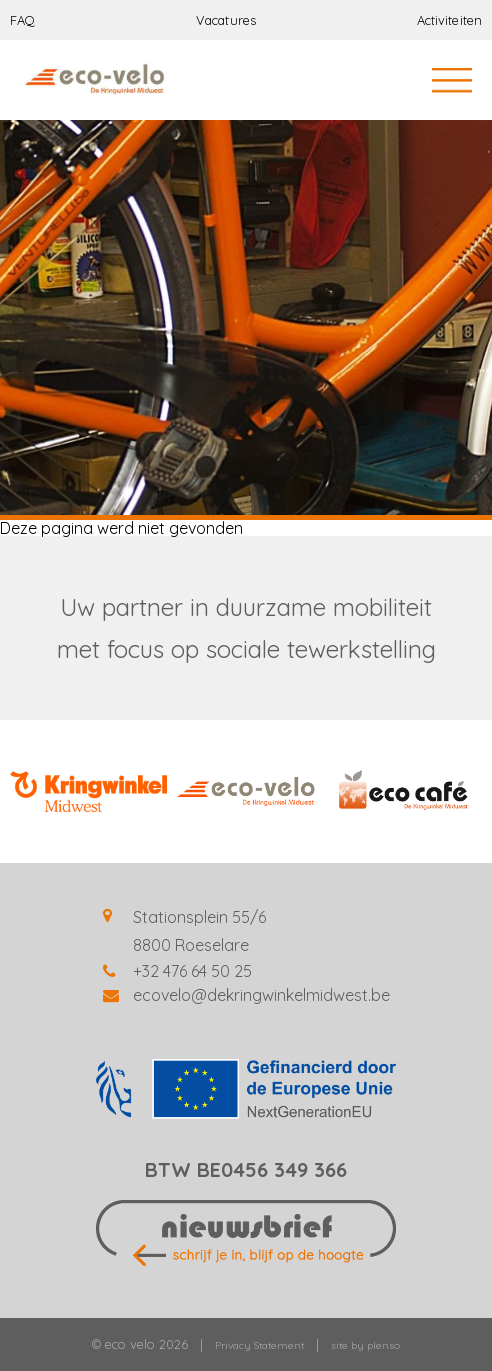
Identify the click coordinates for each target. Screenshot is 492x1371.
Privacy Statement (259, 1345)
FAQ (22, 20)
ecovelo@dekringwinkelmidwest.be (261, 995)
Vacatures (226, 20)
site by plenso (365, 1345)
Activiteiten (449, 20)
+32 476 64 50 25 (192, 971)
